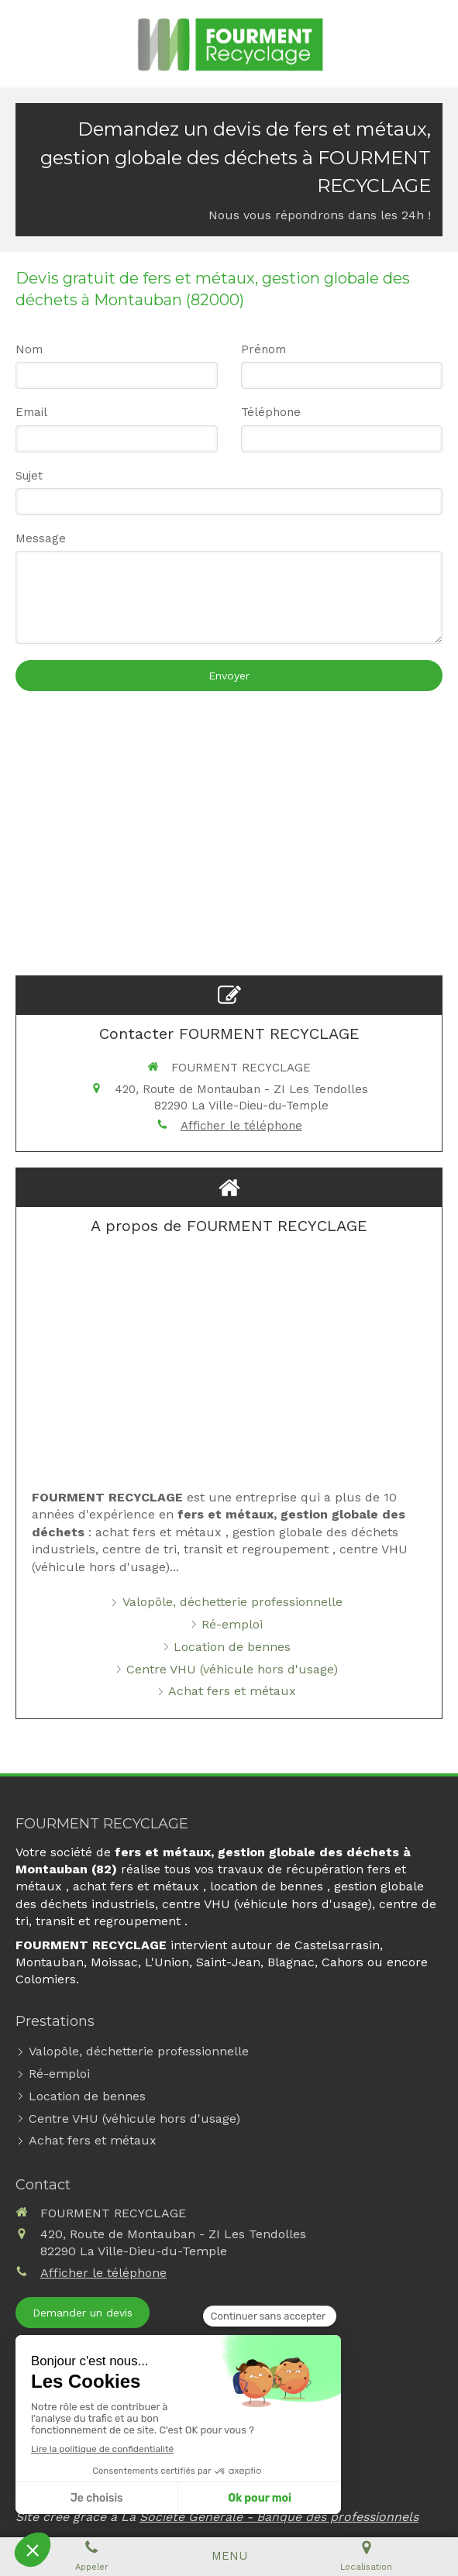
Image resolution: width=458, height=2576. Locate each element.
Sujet (29, 476)
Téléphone (271, 412)
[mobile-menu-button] (229, 2556)
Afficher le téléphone (241, 1126)
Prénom (263, 349)
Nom (29, 349)
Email (31, 412)
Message (40, 538)
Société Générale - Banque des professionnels (278, 2516)
